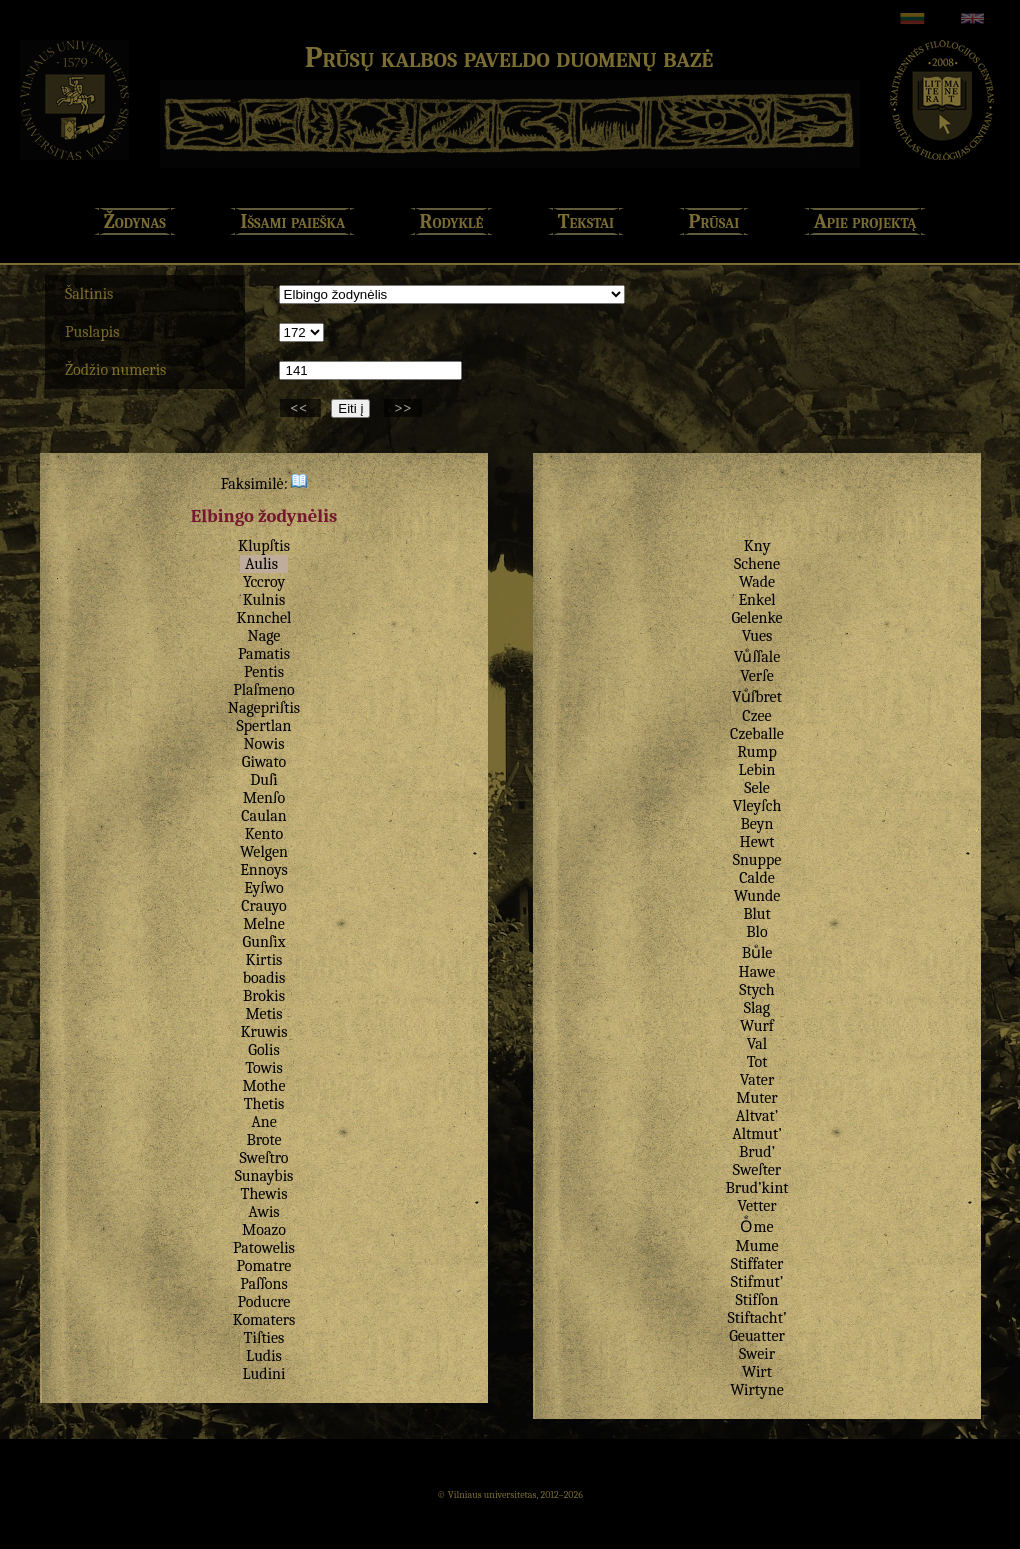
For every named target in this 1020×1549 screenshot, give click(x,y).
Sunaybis (264, 1176)
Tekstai (586, 221)
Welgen (264, 852)
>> (403, 408)
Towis (264, 1068)
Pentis (264, 672)
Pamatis (264, 654)
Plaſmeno (264, 690)
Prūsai (714, 221)
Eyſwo (264, 888)
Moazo (264, 1230)
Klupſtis (264, 546)
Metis (263, 1014)
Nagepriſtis (264, 708)
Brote (263, 1140)
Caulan (263, 816)
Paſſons (264, 1284)
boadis (264, 978)
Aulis (261, 564)
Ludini (264, 1374)
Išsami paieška (292, 221)
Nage (264, 636)
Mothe (263, 1086)
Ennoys (264, 870)
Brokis (264, 996)
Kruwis (263, 1032)
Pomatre (264, 1266)
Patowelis (264, 1248)
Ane (264, 1122)
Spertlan (264, 726)
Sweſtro (264, 1158)
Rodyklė (452, 221)
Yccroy (264, 582)
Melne (264, 924)
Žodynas (135, 221)
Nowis (264, 744)
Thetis (264, 1104)
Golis (263, 1050)
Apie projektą (865, 221)
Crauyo (263, 906)
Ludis (264, 1356)
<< (300, 408)
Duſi (264, 780)
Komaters (264, 1320)
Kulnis (264, 600)
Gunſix (264, 942)
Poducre (264, 1302)
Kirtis (264, 960)
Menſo (264, 798)
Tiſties (264, 1338)
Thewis (263, 1194)
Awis (263, 1212)
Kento (264, 834)
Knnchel (264, 618)
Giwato (264, 762)
